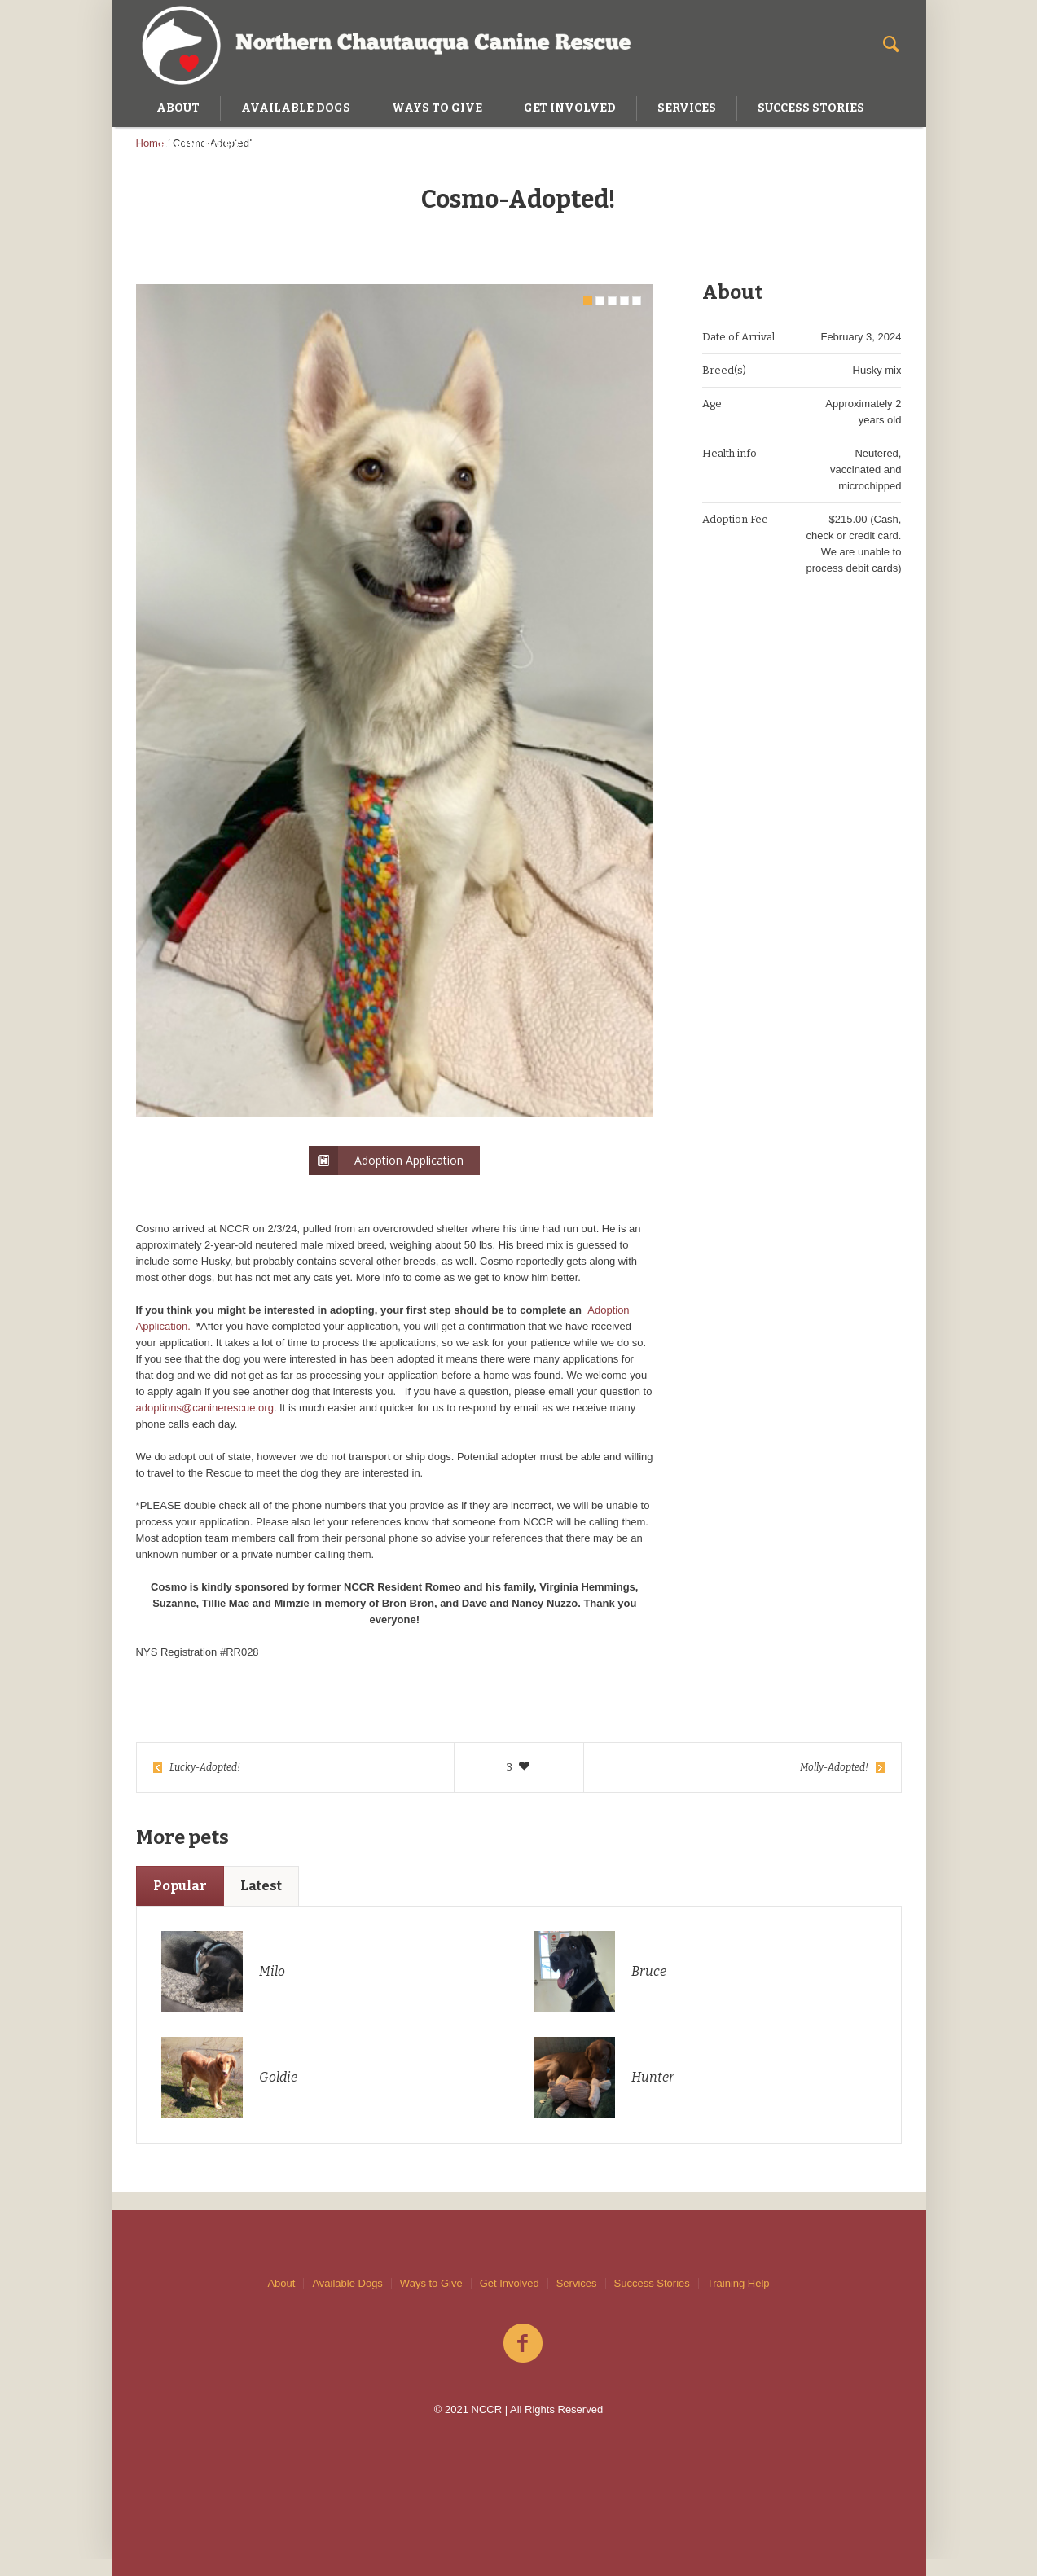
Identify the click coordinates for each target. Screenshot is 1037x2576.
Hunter (652, 2094)
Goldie (278, 2094)
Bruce (648, 1988)
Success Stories (652, 2283)
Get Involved (509, 2283)
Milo (272, 1988)
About (281, 2283)
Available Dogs (347, 2283)
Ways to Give (431, 2283)
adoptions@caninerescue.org (205, 1425)
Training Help (738, 2283)
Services (576, 2283)
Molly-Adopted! (834, 1784)
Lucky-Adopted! (204, 1784)
